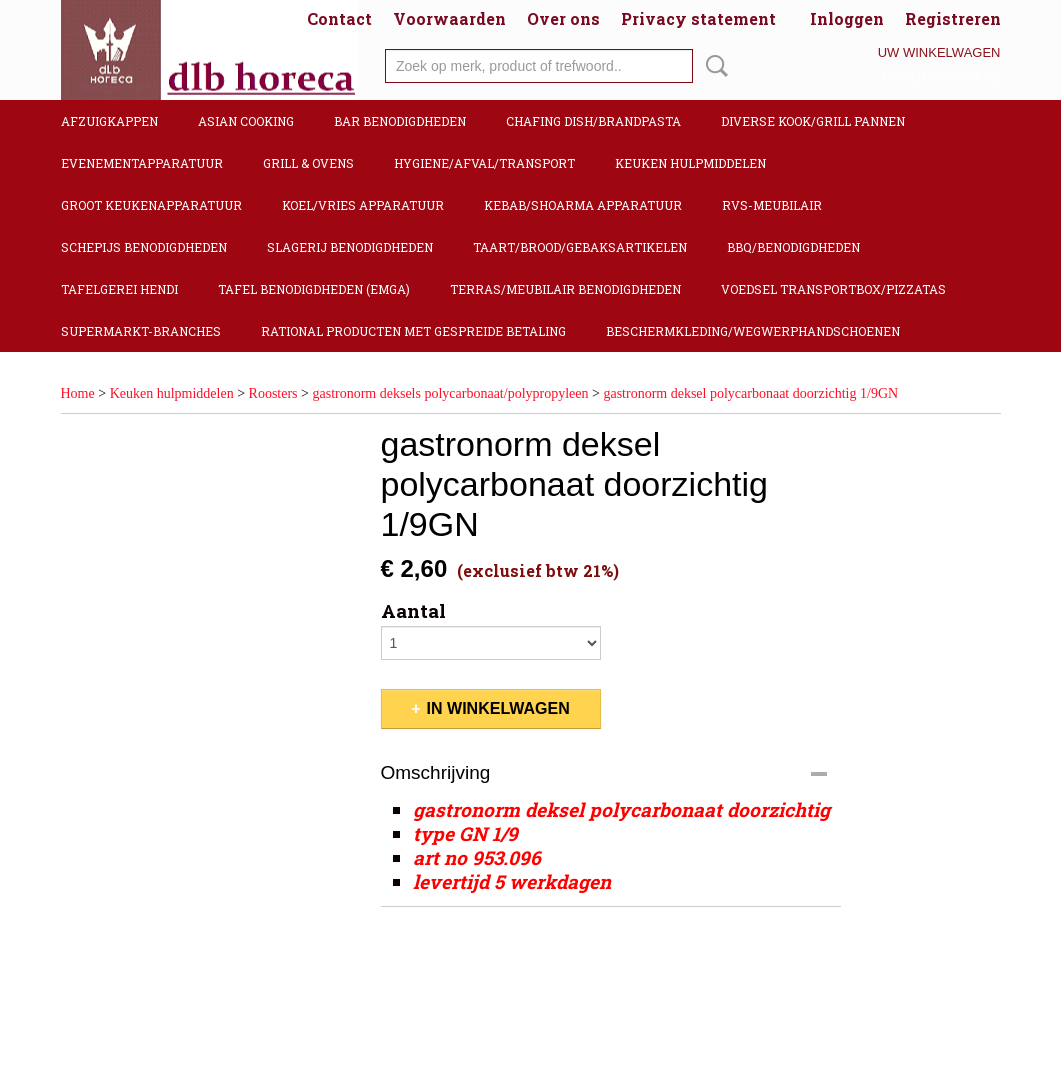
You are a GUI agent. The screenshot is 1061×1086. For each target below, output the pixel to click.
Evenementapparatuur (142, 163)
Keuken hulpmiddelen (690, 163)
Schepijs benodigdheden (144, 247)
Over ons (563, 18)
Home (78, 393)
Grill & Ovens (308, 163)
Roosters (273, 393)
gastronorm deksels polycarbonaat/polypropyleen (450, 393)
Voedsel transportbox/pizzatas (833, 289)
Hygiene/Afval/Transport (484, 163)
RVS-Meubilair (772, 205)
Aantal (413, 611)
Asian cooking (246, 121)
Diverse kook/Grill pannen (813, 121)
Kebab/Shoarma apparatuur (583, 205)
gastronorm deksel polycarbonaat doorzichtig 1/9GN (750, 393)
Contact (339, 18)
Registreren (953, 18)
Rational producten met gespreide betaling (413, 331)
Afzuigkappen (109, 121)
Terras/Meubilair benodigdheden (565, 289)
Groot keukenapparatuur (151, 205)
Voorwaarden (449, 18)
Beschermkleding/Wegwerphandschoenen (753, 331)
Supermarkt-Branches (141, 331)
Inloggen (847, 18)
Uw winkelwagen (939, 52)
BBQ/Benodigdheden (793, 247)
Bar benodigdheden (400, 121)
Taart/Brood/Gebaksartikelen (580, 247)
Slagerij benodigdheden (350, 247)
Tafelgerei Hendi (119, 289)
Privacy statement (698, 18)
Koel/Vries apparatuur (363, 205)
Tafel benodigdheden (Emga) (314, 289)
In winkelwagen (498, 708)
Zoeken (713, 66)
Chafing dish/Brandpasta (593, 121)
